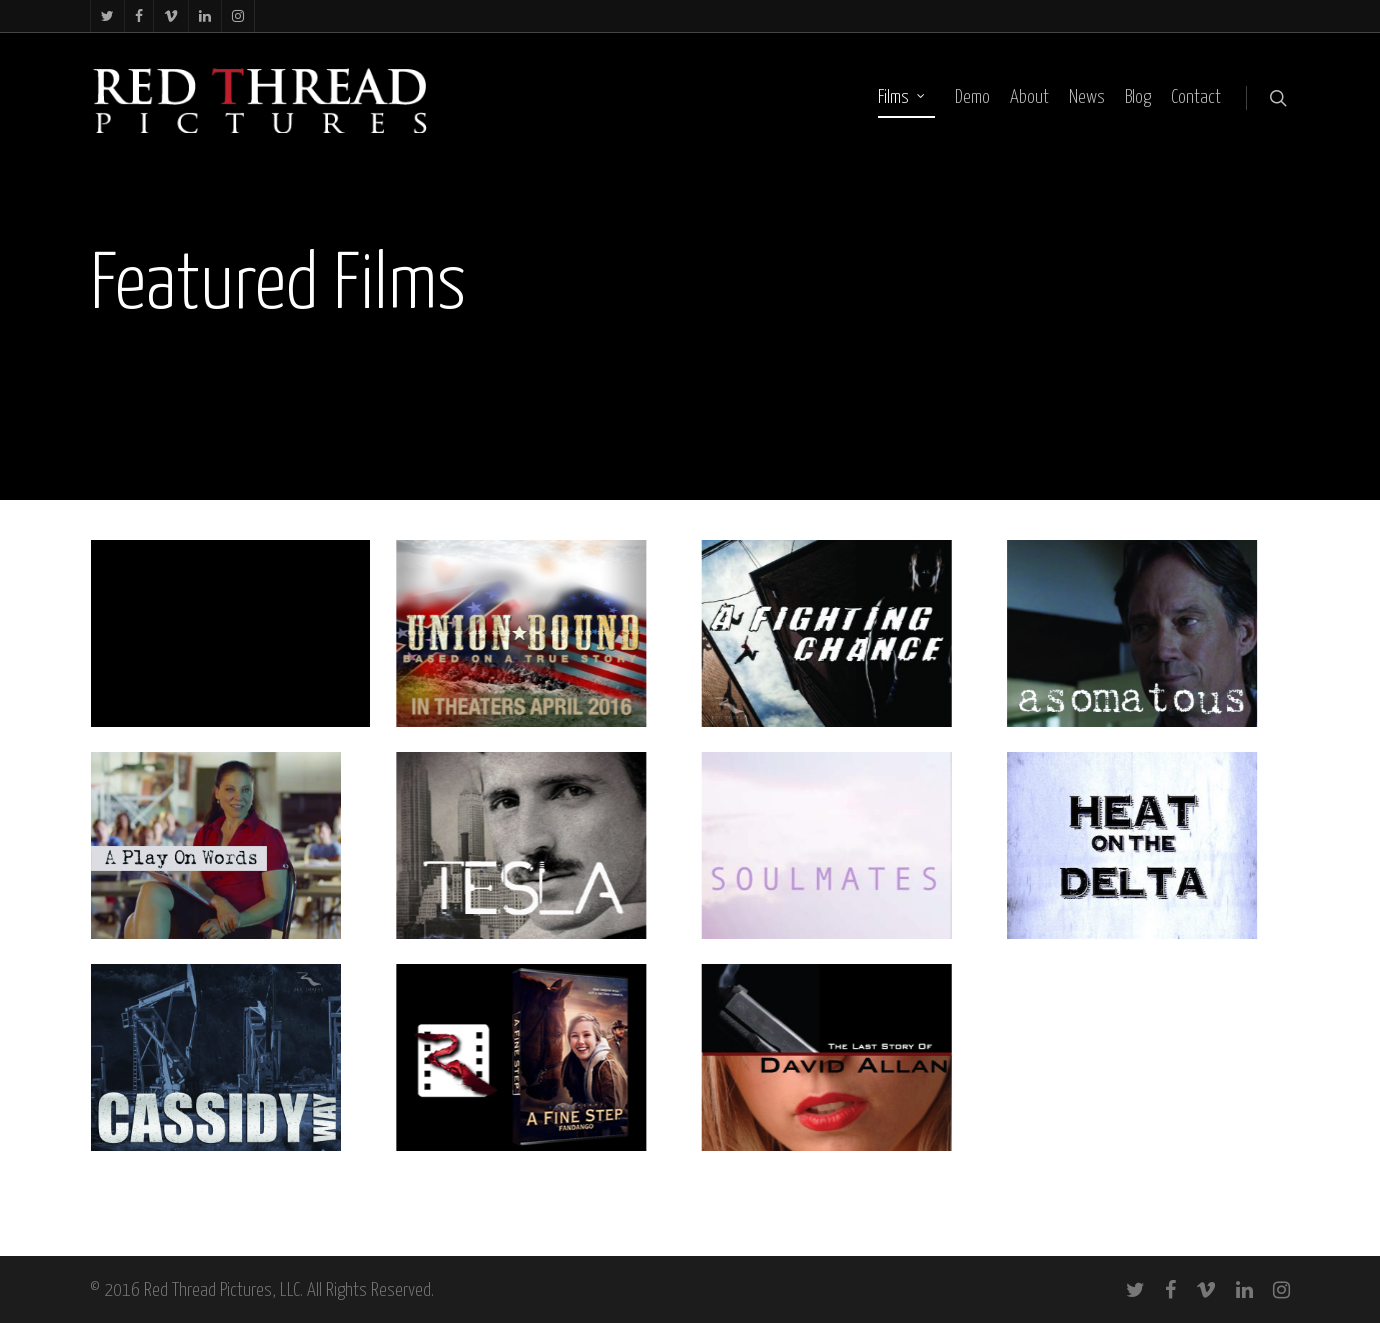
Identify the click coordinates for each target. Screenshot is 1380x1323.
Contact (1196, 97)
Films (902, 98)
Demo (972, 97)
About (1029, 97)
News (1087, 97)
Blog (1138, 97)
